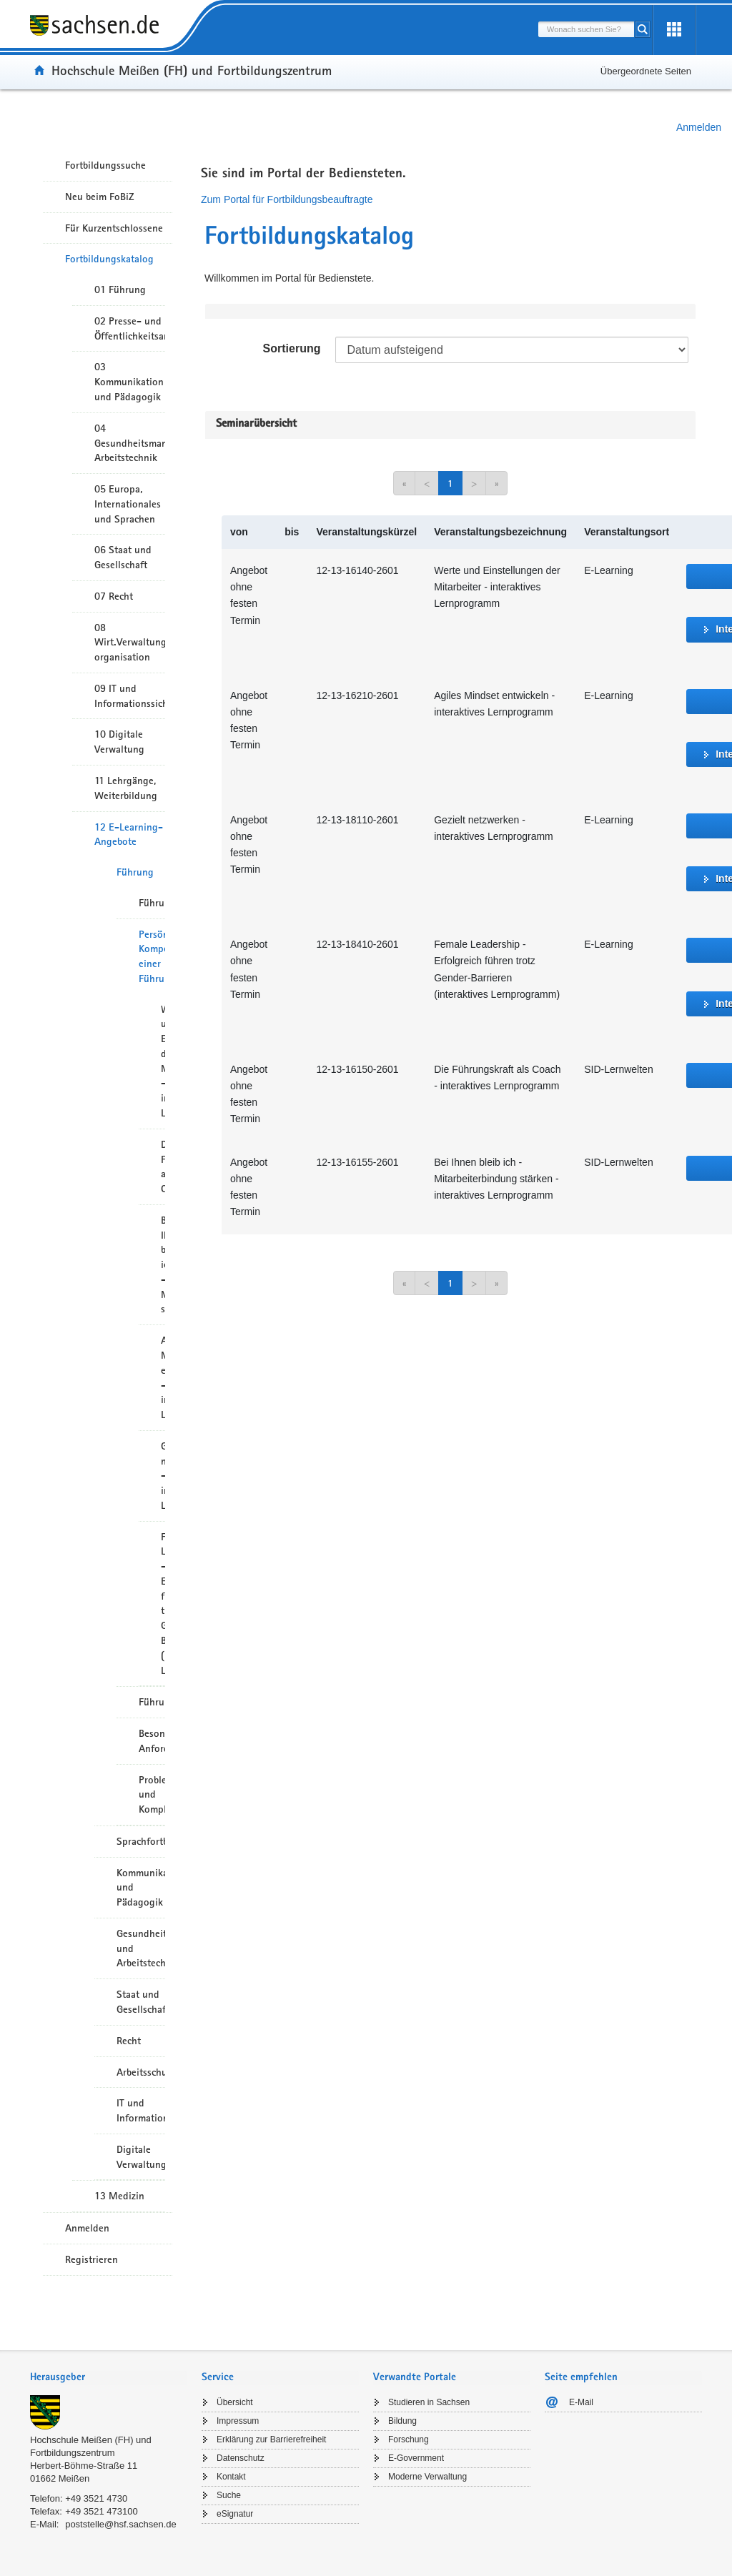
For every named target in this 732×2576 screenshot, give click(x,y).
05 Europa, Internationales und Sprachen (127, 503)
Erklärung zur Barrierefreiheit (271, 2439)
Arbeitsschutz (141, 2072)
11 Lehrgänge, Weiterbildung (125, 788)
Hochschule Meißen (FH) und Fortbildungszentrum (191, 70)
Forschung (408, 2439)
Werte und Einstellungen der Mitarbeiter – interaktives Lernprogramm (163, 1061)
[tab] (108, 2378)
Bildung (402, 2421)
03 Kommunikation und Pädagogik (129, 381)
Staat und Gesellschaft (141, 2002)
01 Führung (120, 289)
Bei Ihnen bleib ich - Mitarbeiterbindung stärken (163, 1265)
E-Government (416, 2458)
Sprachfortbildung (141, 1841)
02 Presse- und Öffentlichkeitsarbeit (129, 328)
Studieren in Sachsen (429, 2402)
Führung (135, 872)
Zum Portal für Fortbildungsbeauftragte (286, 199)
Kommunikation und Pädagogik (141, 1887)
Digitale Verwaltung (141, 2157)
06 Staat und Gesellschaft (123, 557)
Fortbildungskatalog (109, 258)
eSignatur (235, 2514)
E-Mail (581, 2402)
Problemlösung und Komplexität (152, 1794)
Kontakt (231, 2477)
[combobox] (586, 29)
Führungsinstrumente (152, 1701)
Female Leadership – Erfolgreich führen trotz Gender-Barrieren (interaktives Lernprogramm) (163, 1603)
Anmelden (698, 127)
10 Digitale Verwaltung (119, 742)
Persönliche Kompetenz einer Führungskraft (152, 956)
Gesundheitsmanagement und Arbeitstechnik (141, 1948)
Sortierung (292, 348)
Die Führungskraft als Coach (163, 1166)
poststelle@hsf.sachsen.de (121, 2524)
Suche (229, 2495)
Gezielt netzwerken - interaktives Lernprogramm (163, 1476)
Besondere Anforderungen (152, 1741)
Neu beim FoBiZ (99, 196)
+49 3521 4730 (96, 2498)
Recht (129, 2040)
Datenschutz (240, 2458)
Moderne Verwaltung (427, 2477)
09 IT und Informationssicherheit (129, 696)
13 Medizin (119, 2195)
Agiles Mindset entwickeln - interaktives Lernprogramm (163, 1377)
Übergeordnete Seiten (645, 71)
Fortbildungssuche (105, 165)
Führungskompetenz (152, 902)
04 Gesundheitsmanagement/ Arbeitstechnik (129, 443)
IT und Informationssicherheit (141, 2110)
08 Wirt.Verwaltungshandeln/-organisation (129, 642)
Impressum (238, 2421)
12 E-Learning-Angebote (128, 834)
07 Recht (113, 596)
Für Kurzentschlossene (114, 228)
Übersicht (235, 2402)
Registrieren (91, 2259)
